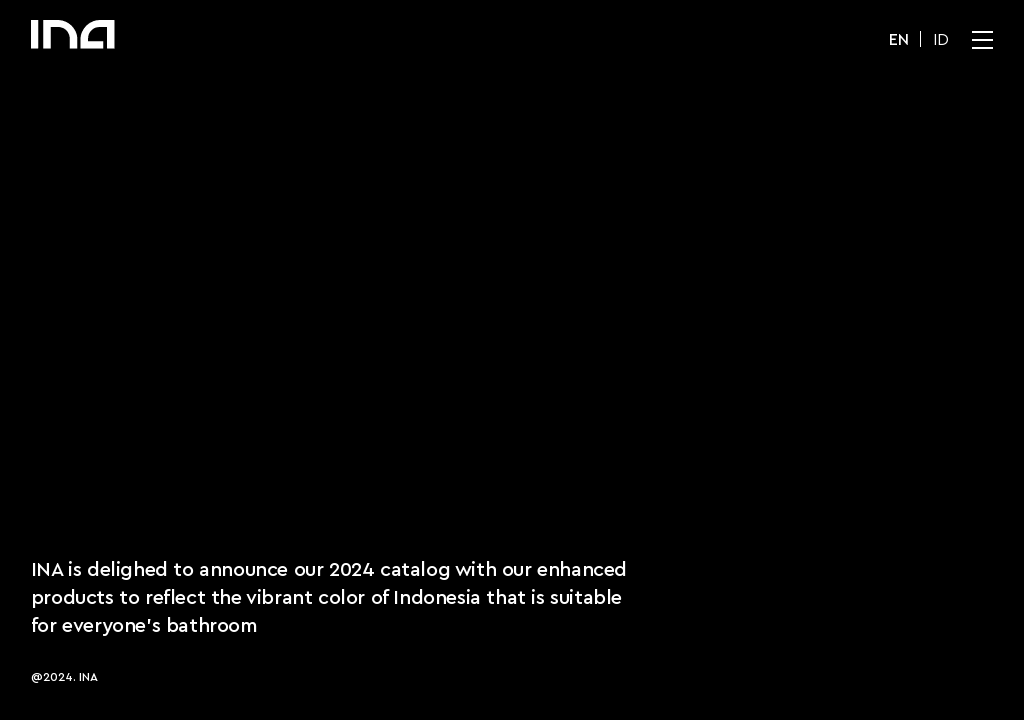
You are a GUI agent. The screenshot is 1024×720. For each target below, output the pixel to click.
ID (941, 40)
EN (899, 40)
